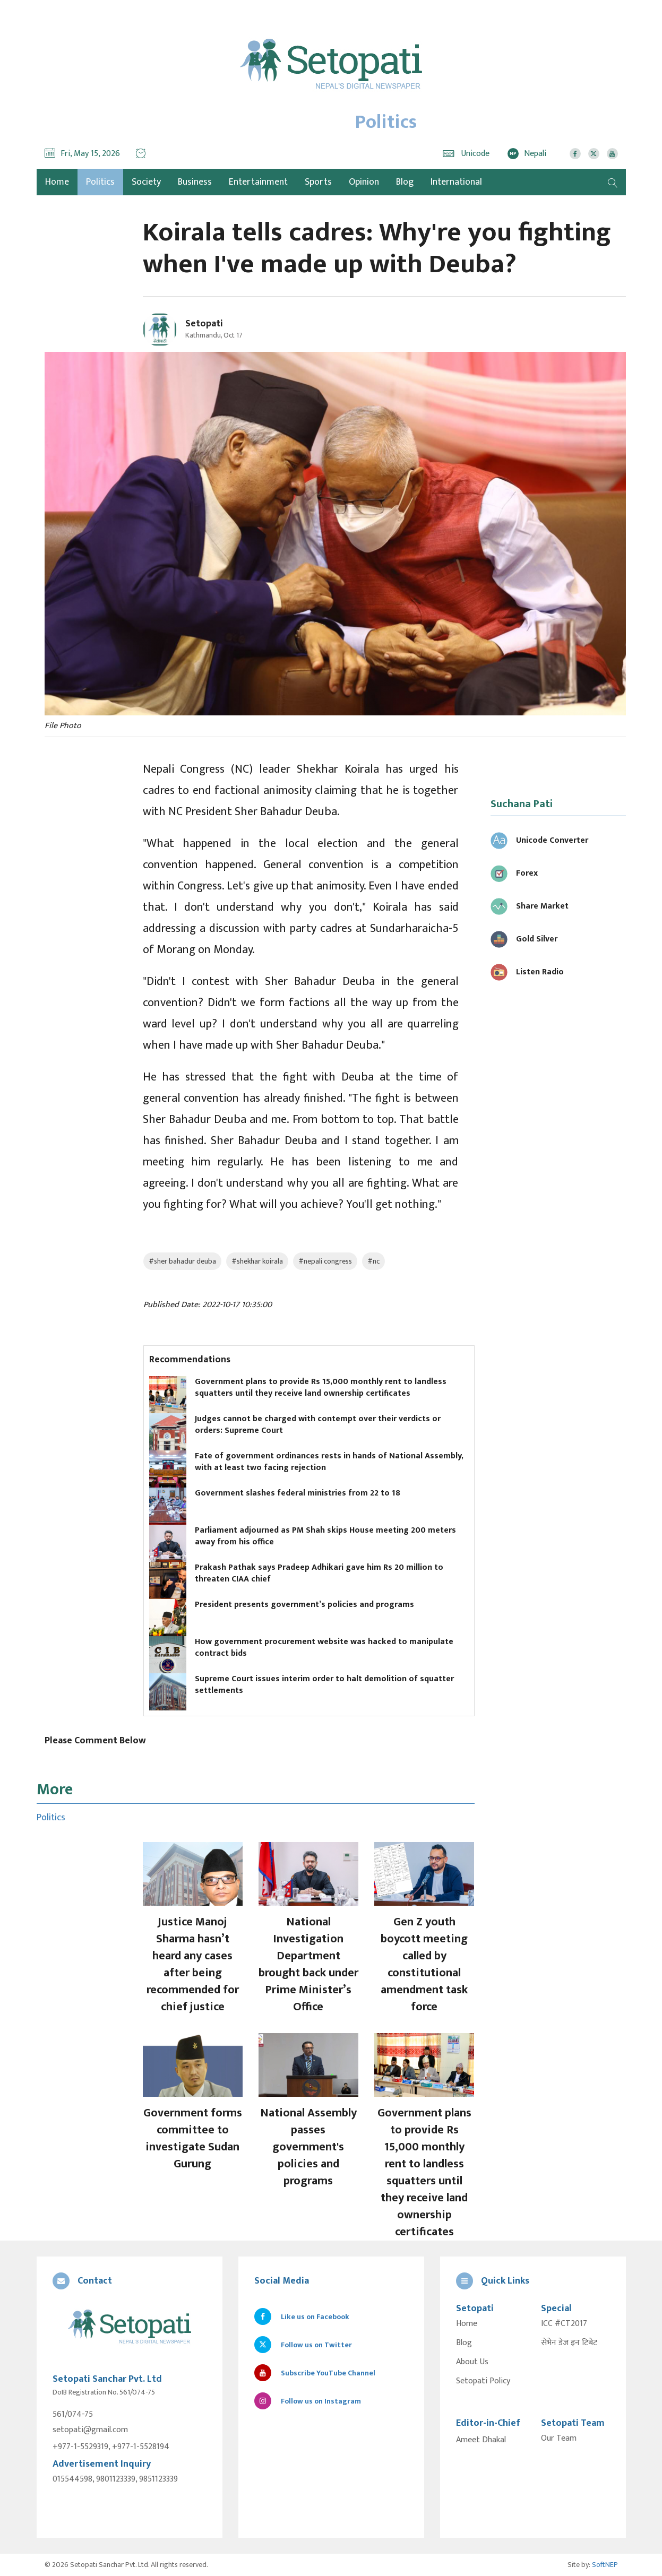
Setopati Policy (483, 2381)
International (456, 182)
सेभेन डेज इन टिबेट (569, 2343)
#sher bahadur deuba (182, 1261)
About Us (472, 2362)
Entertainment (258, 182)
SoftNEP (605, 2564)
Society (146, 182)
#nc (373, 1261)
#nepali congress (325, 1261)
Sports (318, 182)
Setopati (204, 324)
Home (466, 2324)
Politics (100, 182)
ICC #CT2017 (564, 2324)
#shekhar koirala (257, 1261)
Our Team (559, 2438)
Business (195, 182)
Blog (405, 182)
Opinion (364, 182)
